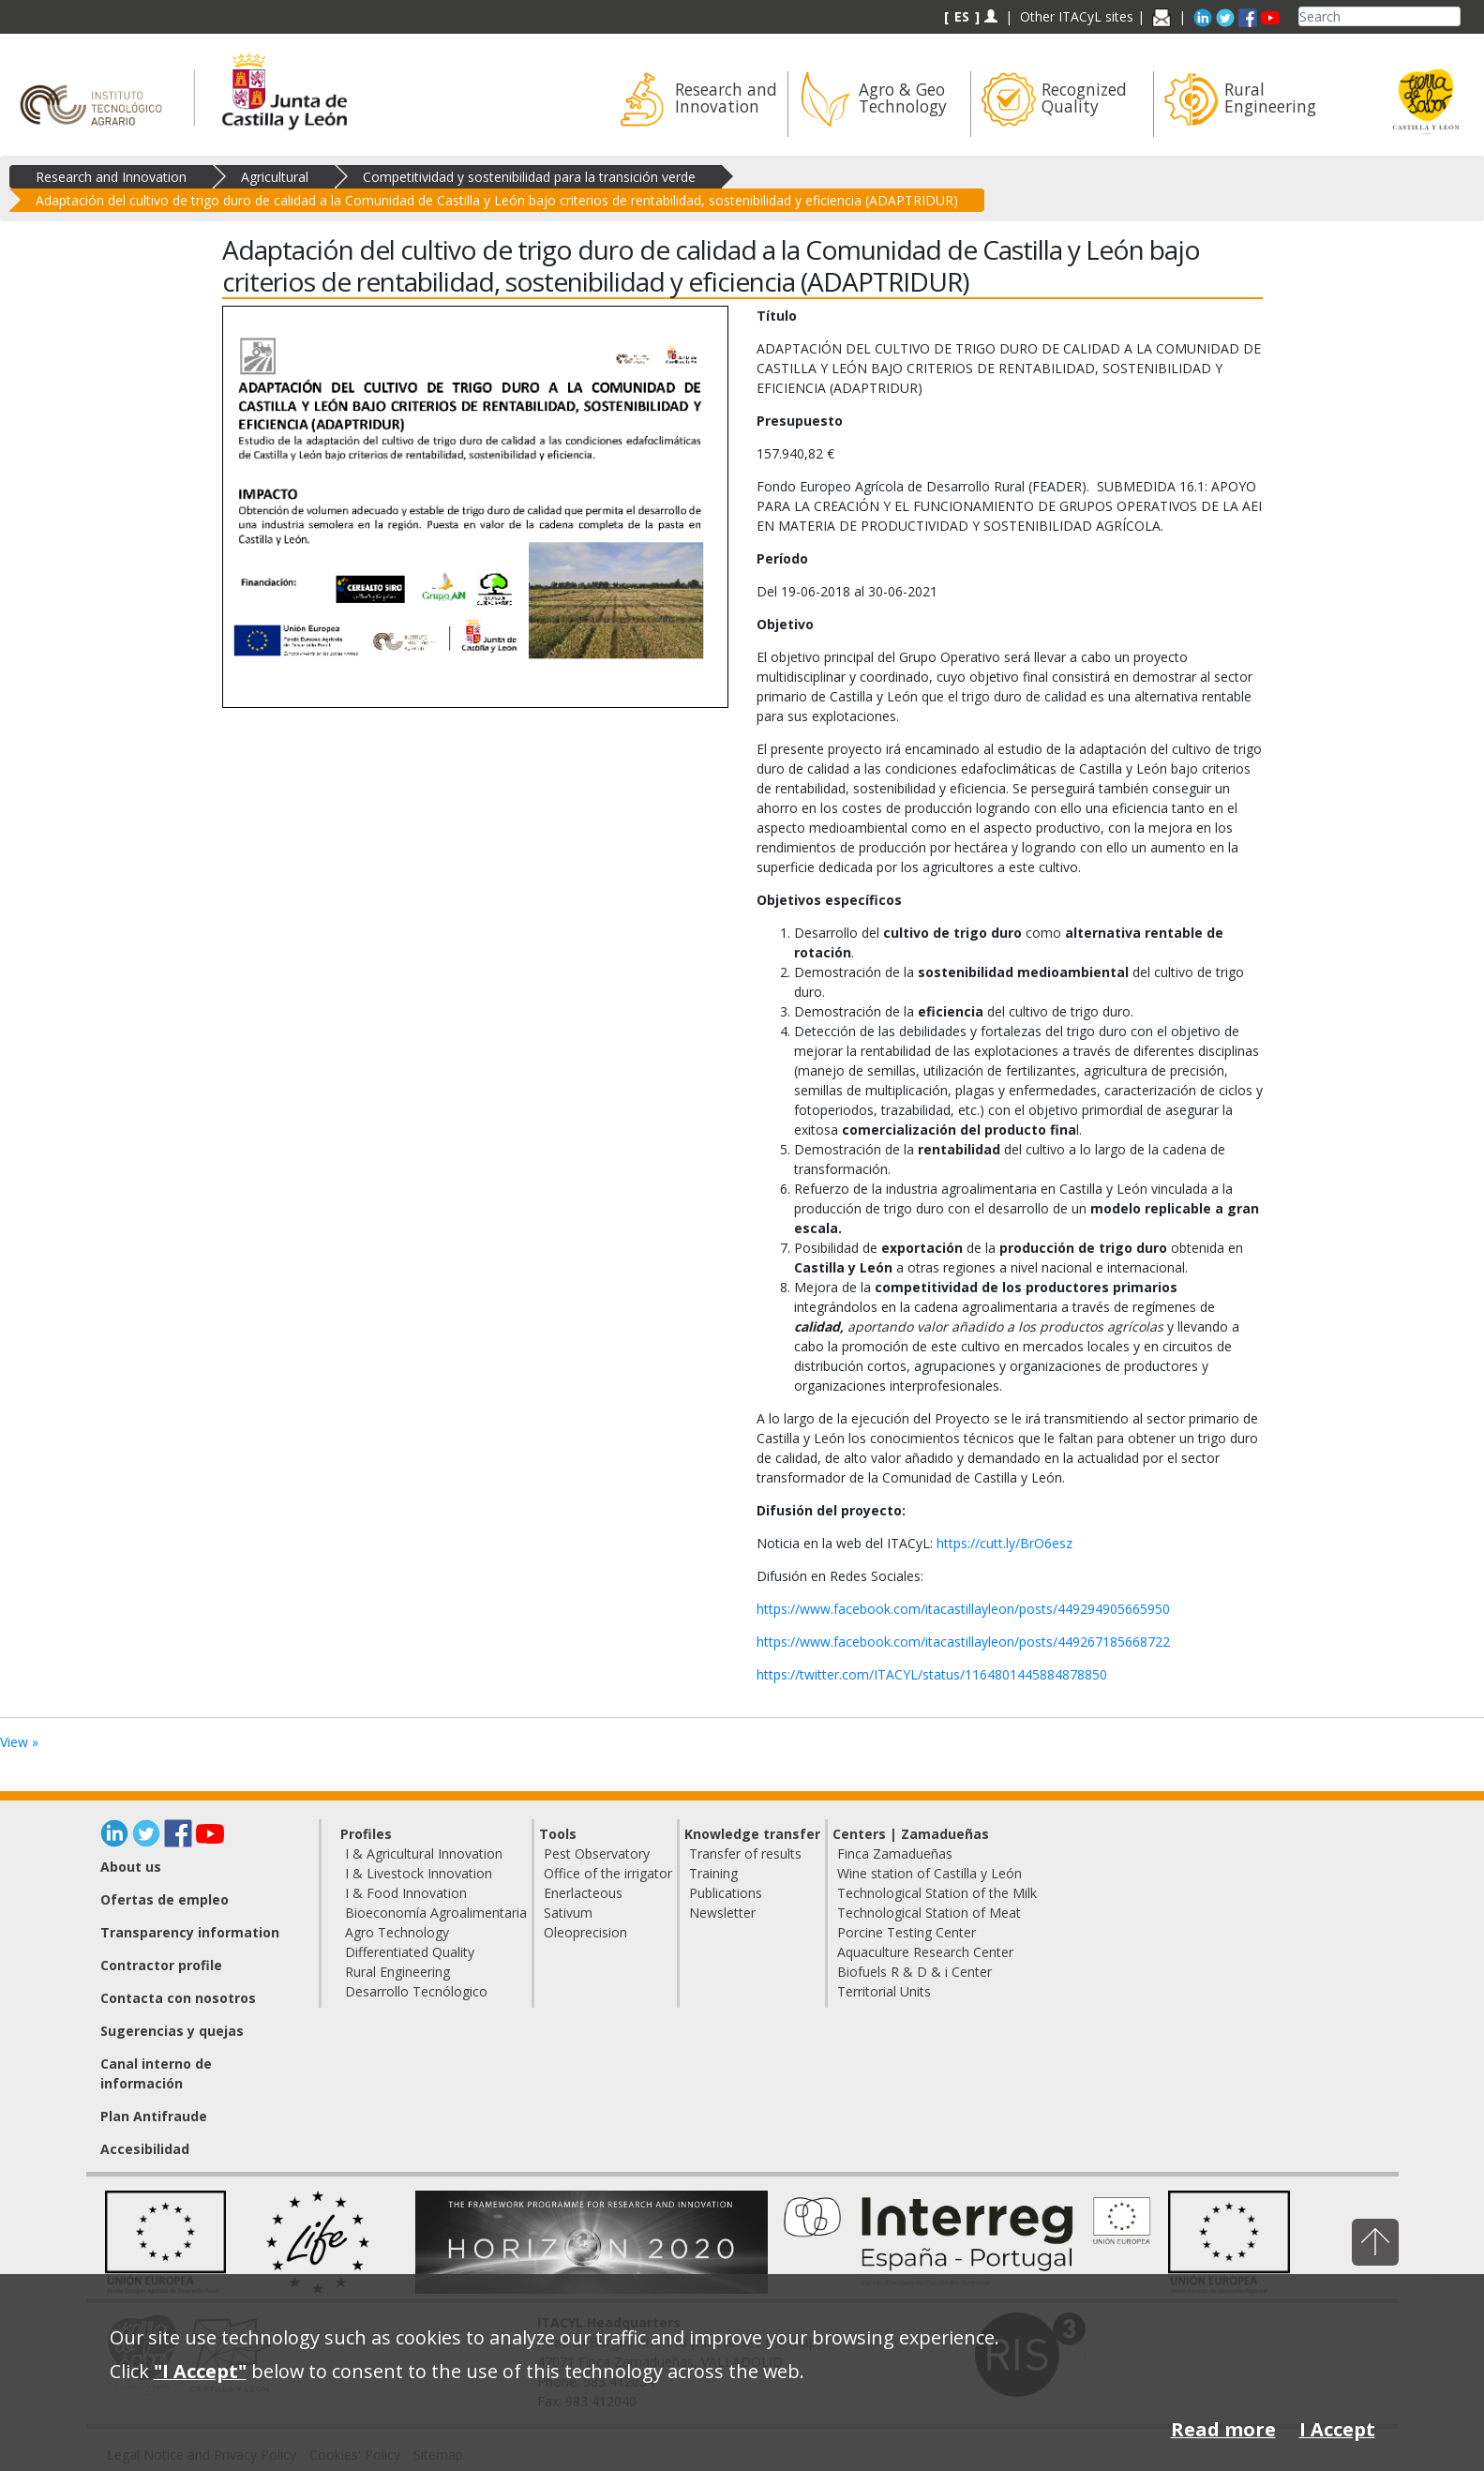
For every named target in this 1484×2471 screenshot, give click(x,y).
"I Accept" (200, 2371)
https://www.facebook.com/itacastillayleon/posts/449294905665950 (963, 1609)
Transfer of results (745, 1853)
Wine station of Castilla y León (929, 1873)
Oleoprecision (585, 1932)
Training (713, 1873)
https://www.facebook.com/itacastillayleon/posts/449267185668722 (963, 1641)
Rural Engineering (397, 1972)
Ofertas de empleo (164, 1899)
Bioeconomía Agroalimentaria (436, 1912)
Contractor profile (161, 1965)
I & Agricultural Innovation (423, 1853)
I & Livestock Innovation (418, 1873)
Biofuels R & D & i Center (914, 1972)
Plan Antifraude (153, 2116)
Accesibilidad (144, 2149)
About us (130, 1867)
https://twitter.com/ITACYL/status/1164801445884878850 (932, 1674)
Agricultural (274, 177)
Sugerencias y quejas (172, 2031)
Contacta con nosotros (178, 1998)
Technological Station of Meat (929, 1912)
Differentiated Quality (409, 1952)
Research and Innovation (111, 177)
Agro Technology (397, 1932)
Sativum (568, 1912)
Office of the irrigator (608, 1873)
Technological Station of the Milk (937, 1893)
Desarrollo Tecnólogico (416, 1991)
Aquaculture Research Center (925, 1952)
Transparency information (189, 1932)
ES (961, 16)
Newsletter (722, 1912)
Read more (1223, 2429)
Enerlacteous (583, 1893)
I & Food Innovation (406, 1893)
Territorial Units (884, 1991)
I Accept (1337, 2429)
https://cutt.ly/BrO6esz (1004, 1543)
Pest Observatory (597, 1853)
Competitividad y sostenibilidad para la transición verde (529, 177)
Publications (725, 1893)
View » (19, 1742)
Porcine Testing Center (906, 1932)
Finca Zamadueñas (894, 1853)
